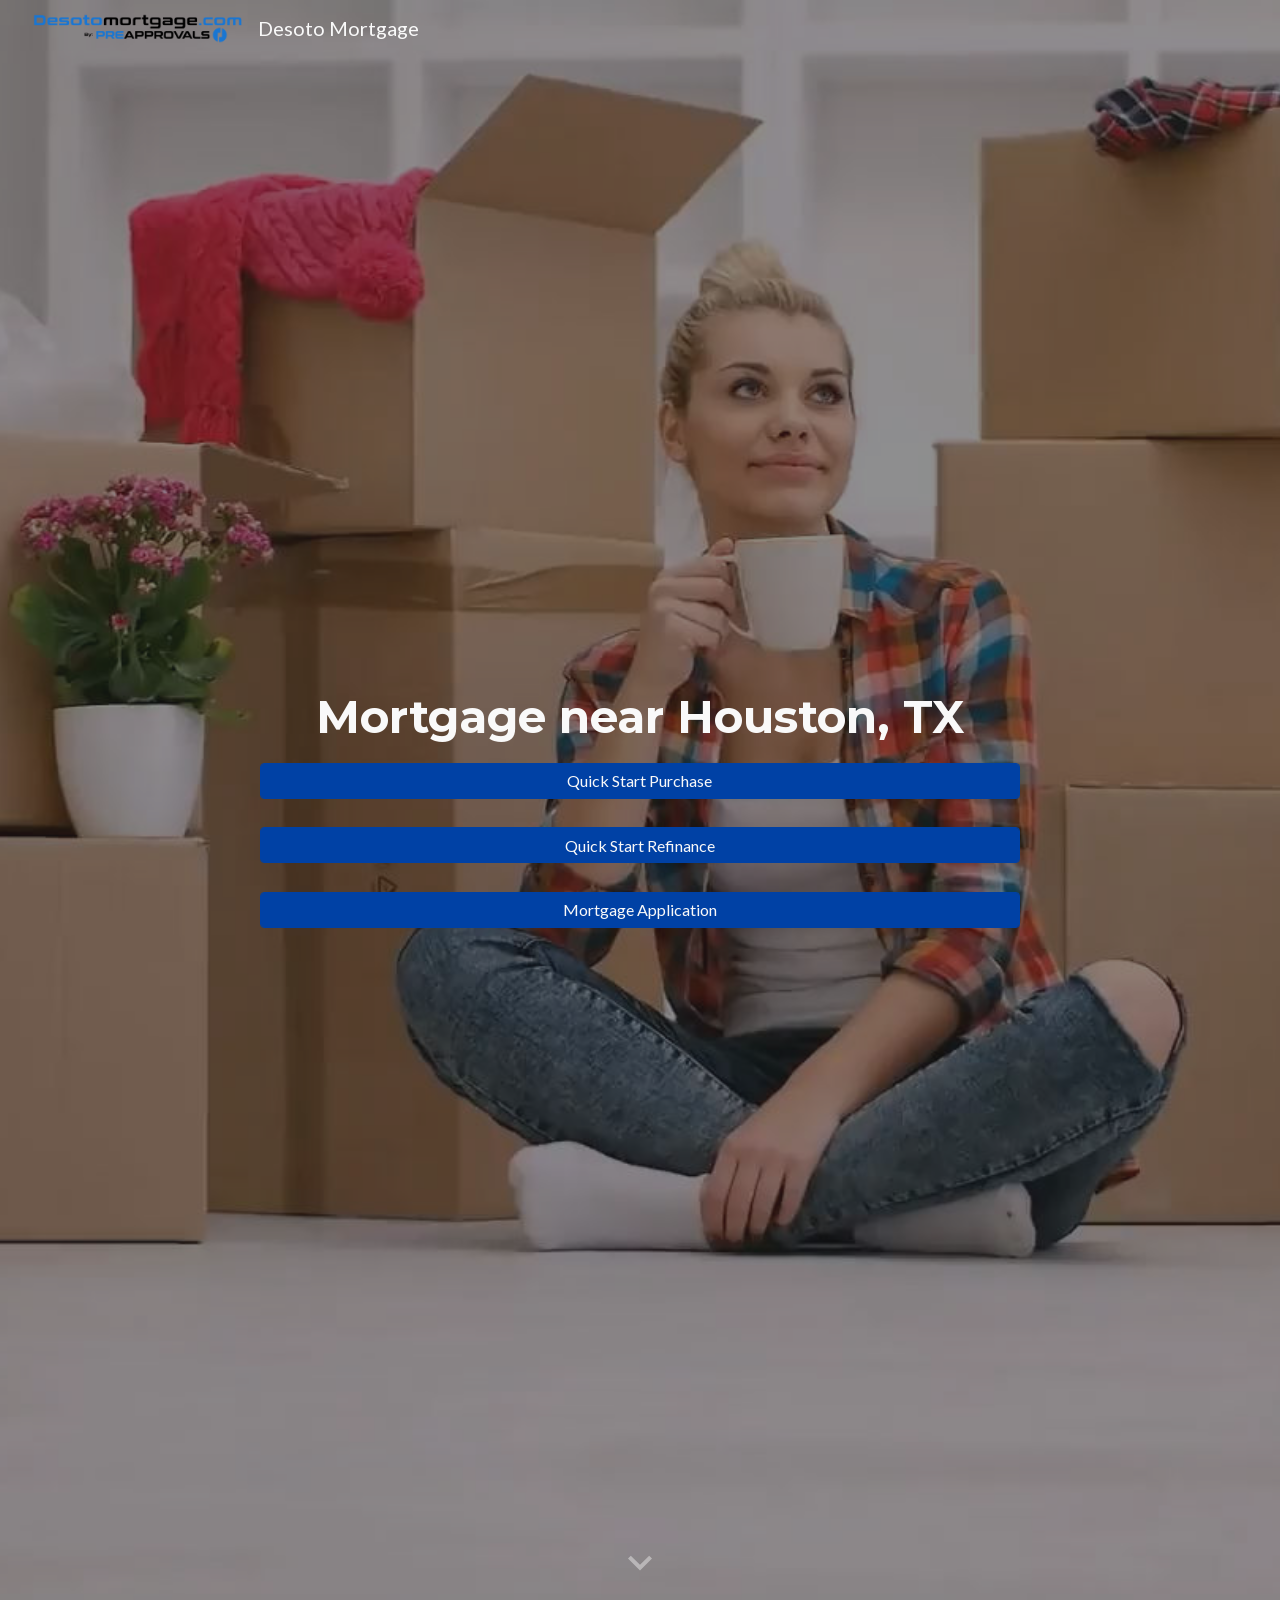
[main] (640, 717)
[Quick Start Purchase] (640, 780)
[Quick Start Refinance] (640, 845)
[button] (640, 1564)
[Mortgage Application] (640, 909)
